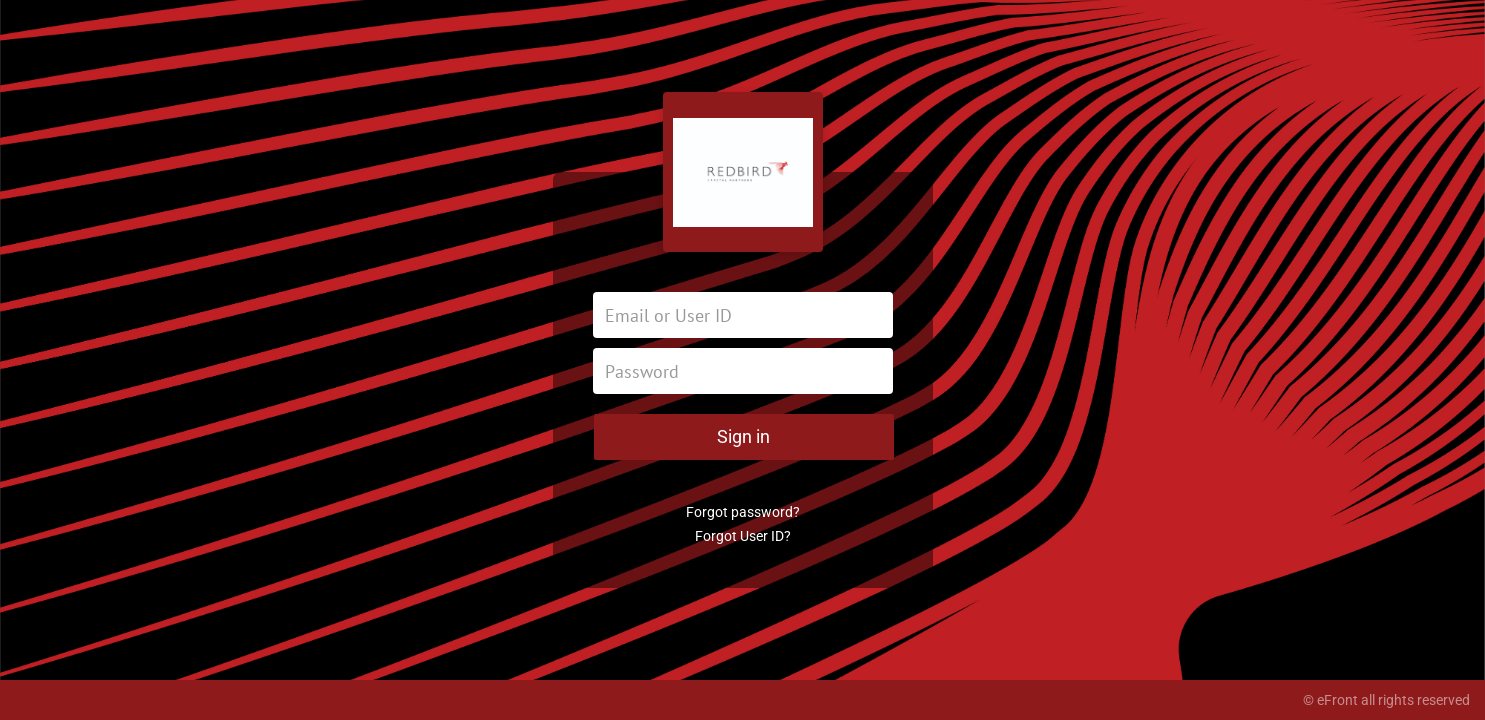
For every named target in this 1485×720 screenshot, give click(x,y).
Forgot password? (743, 512)
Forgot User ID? (743, 536)
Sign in (743, 436)
